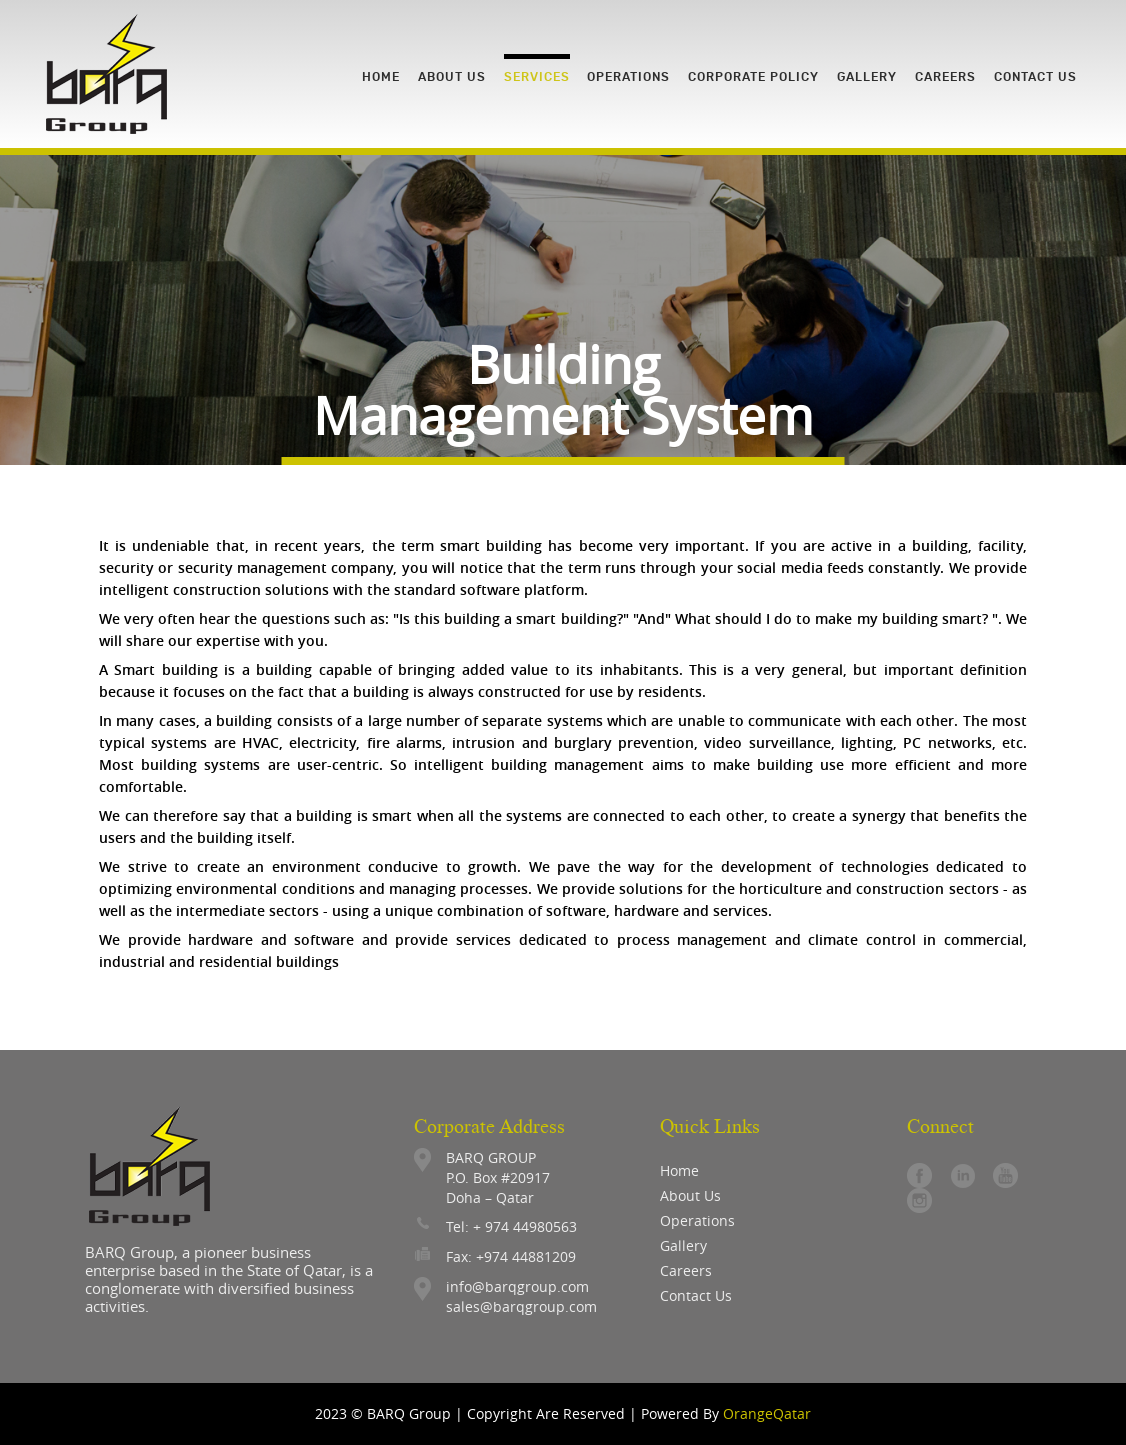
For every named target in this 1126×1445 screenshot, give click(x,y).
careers (686, 1270)
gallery (683, 1245)
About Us (690, 1195)
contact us (696, 1295)
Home (679, 1170)
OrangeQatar (767, 1413)
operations (697, 1220)
